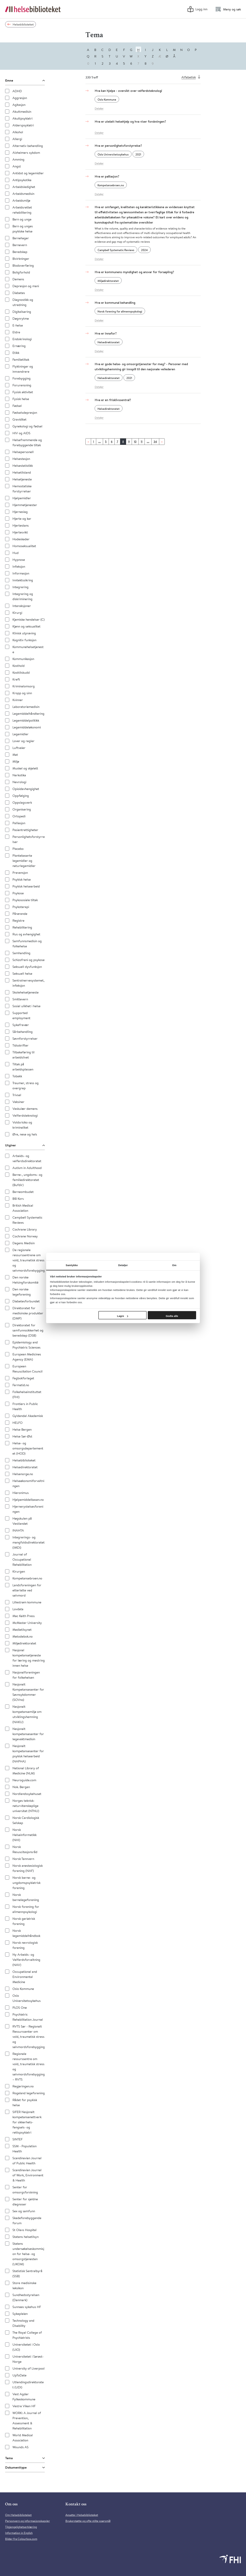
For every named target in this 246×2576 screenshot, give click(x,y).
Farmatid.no (20, 1385)
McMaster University (27, 1622)
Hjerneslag (20, 511)
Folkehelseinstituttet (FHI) (26, 1394)
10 (135, 441)
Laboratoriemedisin (25, 706)
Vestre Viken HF (24, 2406)
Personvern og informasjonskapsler (27, 2521)
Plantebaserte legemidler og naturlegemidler (24, 860)
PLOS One (19, 2007)
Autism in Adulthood (27, 1168)
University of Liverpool (28, 2368)
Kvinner (17, 700)
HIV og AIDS (21, 433)
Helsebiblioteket (24, 1460)
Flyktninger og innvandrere (22, 369)
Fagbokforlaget (23, 1378)
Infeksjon (18, 566)
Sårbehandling (22, 1031)
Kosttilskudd (21, 672)
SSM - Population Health (24, 2148)
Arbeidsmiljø (21, 200)
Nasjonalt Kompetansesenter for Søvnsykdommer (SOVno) (28, 1692)
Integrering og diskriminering (22, 596)
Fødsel (17, 405)
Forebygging (21, 378)
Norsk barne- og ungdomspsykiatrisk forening (26, 1882)
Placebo (18, 848)
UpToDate (19, 2375)
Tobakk (17, 1076)
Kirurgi (17, 612)
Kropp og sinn (22, 693)
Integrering (20, 587)
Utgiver (10, 1145)
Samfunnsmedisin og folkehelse (27, 943)
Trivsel (16, 1095)
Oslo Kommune (23, 1988)
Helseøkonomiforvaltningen (28, 1483)
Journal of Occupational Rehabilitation (22, 1559)
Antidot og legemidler (28, 173)
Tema (9, 2458)
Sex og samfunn (23, 2211)
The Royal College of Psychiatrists (27, 2335)
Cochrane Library (24, 1229)
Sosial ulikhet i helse (26, 1006)
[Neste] (162, 441)
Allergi (17, 139)
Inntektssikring (22, 580)
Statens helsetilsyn (25, 2236)
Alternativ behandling (27, 145)
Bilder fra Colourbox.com (21, 2539)
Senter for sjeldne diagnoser (25, 2201)
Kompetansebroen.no (27, 1578)
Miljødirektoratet (24, 1643)
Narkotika (19, 775)
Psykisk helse (21, 879)
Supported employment (21, 1015)
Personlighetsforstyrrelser (28, 839)
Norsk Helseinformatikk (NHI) (24, 1834)
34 (155, 441)
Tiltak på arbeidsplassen (22, 1066)
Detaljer (99, 108)
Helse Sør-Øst (22, 1436)
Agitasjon (18, 104)
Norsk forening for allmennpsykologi (25, 1909)
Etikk (15, 352)
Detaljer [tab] (123, 1265)
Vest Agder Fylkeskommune (23, 2396)
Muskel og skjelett (25, 768)
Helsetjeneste (22, 479)
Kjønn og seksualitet (26, 626)
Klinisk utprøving (24, 633)
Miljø (15, 761)
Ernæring (19, 346)
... (99, 441)
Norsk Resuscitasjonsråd (24, 1849)
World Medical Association (22, 2437)
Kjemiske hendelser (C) (28, 619)
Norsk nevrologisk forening (25, 1945)
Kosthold (18, 665)
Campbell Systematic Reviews (27, 1220)
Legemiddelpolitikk (25, 720)
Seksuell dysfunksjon (27, 966)
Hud (15, 553)
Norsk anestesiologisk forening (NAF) (27, 1868)
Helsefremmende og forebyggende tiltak (27, 442)
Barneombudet (23, 1191)
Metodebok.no (22, 1636)
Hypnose (18, 559)
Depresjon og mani (25, 286)
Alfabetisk (188, 77)
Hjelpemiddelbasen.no (28, 1499)
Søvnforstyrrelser (25, 1038)
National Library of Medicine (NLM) (25, 1770)
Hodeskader (21, 539)
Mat (15, 754)
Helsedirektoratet (25, 1467)
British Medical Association (22, 1208)
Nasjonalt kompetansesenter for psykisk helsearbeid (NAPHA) (28, 1753)
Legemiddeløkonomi (26, 727)
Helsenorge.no (22, 1474)
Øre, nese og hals (24, 1134)
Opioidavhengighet (25, 789)
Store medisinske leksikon (24, 2285)
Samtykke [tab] (72, 1265)
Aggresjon (19, 98)
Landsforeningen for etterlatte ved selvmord (26, 1590)
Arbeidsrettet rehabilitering (22, 209)
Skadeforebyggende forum (26, 2220)
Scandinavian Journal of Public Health (27, 2160)
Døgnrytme (20, 318)
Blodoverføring (23, 265)
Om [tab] (174, 1265)
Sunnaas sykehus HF (26, 2307)
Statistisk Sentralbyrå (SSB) (27, 2273)
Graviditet (19, 419)
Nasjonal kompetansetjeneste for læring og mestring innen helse (28, 1658)
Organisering (21, 809)
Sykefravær (20, 1025)
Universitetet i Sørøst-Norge (28, 2359)
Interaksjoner (21, 606)
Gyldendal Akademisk (27, 1416)
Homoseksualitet (24, 546)
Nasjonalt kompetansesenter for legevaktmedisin (28, 1734)
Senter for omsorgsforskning (25, 2189)
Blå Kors (18, 1198)
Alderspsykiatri (23, 125)
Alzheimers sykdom (26, 152)
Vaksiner (18, 1102)
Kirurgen (18, 1571)
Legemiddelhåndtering (28, 713)
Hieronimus (20, 1492)
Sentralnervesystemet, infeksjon (28, 983)
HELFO (17, 1422)
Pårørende (19, 913)
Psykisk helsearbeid (26, 886)
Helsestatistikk (22, 465)
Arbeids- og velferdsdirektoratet (26, 1158)
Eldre (16, 332)
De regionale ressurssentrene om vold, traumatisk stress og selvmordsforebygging (28, 1260)
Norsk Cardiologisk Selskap (25, 1820)
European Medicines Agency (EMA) (26, 1356)
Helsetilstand (21, 472)
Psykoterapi (20, 907)
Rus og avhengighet (26, 934)
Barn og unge (21, 219)
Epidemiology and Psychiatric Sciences (26, 1344)
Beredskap (19, 252)
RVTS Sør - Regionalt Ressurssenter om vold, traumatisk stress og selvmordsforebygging (28, 2036)
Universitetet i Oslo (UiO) (26, 2347)
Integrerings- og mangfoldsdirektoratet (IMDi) (28, 1542)
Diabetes (18, 293)
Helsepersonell (23, 452)
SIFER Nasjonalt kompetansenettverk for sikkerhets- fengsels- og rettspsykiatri (27, 2122)
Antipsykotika (21, 180)
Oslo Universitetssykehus (26, 1998)
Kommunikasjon (23, 659)
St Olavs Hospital (24, 2230)
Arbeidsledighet (23, 187)
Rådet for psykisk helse (24, 2102)
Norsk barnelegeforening (25, 1897)
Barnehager (20, 238)
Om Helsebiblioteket (18, 2515)
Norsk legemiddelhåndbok (26, 1933)
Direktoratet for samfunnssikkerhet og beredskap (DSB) (27, 1330)
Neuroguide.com (24, 1780)
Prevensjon (20, 872)
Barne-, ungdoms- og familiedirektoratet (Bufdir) (27, 1179)
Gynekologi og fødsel (27, 426)
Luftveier (18, 748)
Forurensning (21, 385)
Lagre (122, 1316)
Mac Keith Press (23, 1616)
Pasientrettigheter (25, 830)
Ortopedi (18, 816)
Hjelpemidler (21, 498)
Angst (16, 166)
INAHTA (18, 1530)
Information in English (19, 2533)
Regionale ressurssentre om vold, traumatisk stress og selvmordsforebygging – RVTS (28, 2066)
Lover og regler (23, 741)
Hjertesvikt (20, 532)
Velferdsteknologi (25, 1115)
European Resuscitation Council (27, 1368)
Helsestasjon (21, 458)
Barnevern (19, 245)
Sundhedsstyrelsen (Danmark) (25, 2297)
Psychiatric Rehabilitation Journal (27, 2017)
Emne (9, 80)
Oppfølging (20, 795)
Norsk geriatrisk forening (23, 1921)
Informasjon (20, 573)
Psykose (18, 893)
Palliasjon (18, 823)
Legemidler (20, 734)
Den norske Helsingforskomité (25, 1279)
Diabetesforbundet (26, 1301)
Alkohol (17, 132)
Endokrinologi (22, 339)
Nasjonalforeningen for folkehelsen (26, 1674)
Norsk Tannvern (23, 1858)
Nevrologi (19, 782)
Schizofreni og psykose (28, 960)
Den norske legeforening (21, 1291)
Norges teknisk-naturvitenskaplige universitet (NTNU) (25, 1805)
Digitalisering (21, 311)
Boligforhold (21, 272)
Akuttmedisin (21, 111)
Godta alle (172, 1316)
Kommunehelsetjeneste (28, 649)
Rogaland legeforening (28, 2093)
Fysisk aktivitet (22, 392)
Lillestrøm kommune (26, 1602)
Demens (18, 279)
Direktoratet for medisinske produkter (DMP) (27, 1313)
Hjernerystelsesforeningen (27, 1509)
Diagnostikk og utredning (22, 302)
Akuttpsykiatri (22, 118)
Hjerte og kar (21, 518)
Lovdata (17, 1609)
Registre (18, 920)
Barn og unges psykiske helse (22, 228)
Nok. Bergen (21, 1787)
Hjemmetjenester (24, 505)
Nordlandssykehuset (26, 1794)
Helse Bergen (22, 1429)
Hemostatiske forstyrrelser (22, 488)
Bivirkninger (20, 258)
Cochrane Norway (25, 1236)
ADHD (17, 91)
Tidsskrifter (20, 1045)
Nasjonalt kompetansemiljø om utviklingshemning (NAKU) (27, 1714)
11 (141, 441)
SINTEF (17, 2139)
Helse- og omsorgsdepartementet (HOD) (27, 1448)
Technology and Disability (23, 2323)
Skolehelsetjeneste (25, 992)
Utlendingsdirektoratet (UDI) (28, 2384)
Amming (18, 159)
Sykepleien (20, 2313)
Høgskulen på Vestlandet (22, 1521)
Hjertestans (20, 525)
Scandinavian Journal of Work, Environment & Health (27, 2175)
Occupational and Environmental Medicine (24, 1976)
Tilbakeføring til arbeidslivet (23, 1054)
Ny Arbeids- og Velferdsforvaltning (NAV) (26, 1959)
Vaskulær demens (25, 1108)
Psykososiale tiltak (25, 900)
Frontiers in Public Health (25, 1406)
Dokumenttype (16, 2467)
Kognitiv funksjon (24, 640)
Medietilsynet (22, 1629)
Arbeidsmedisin (23, 193)
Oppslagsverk (22, 802)
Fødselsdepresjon (24, 412)
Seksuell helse (22, 973)
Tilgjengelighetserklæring (21, 2527)
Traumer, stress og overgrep (25, 1085)
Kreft (16, 679)
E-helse (17, 325)
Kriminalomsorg (23, 686)
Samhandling (21, 953)
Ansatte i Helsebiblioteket (81, 2515)
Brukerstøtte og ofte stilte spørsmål (88, 2521)
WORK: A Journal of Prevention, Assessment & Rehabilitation (26, 2420)
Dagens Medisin (23, 1243)
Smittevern (20, 999)
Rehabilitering (22, 927)
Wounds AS (20, 2447)
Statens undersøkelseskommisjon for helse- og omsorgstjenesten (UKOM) (28, 2253)
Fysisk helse (20, 399)
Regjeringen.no (23, 2086)
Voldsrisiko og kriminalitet (22, 1124)
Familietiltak (20, 359)
